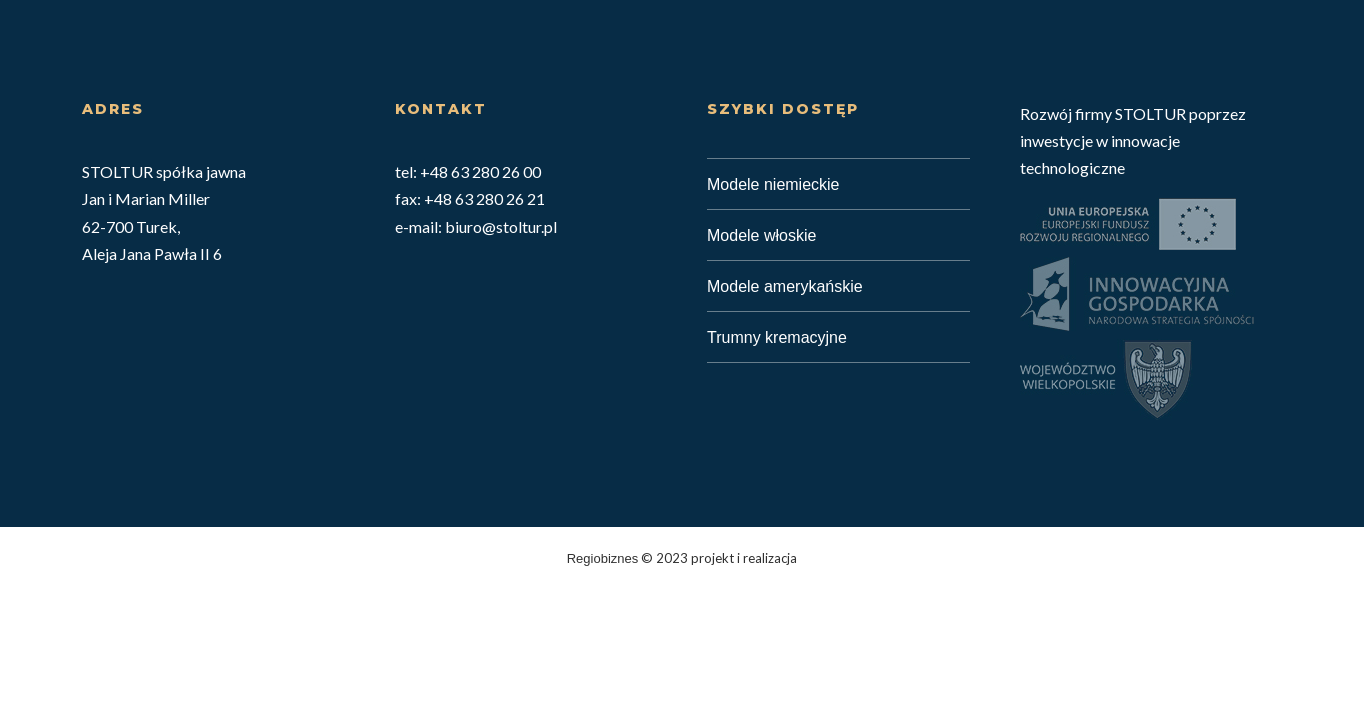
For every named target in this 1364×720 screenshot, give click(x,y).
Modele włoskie (761, 235)
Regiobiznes (603, 558)
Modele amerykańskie (785, 286)
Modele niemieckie (773, 184)
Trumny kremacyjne (777, 337)
